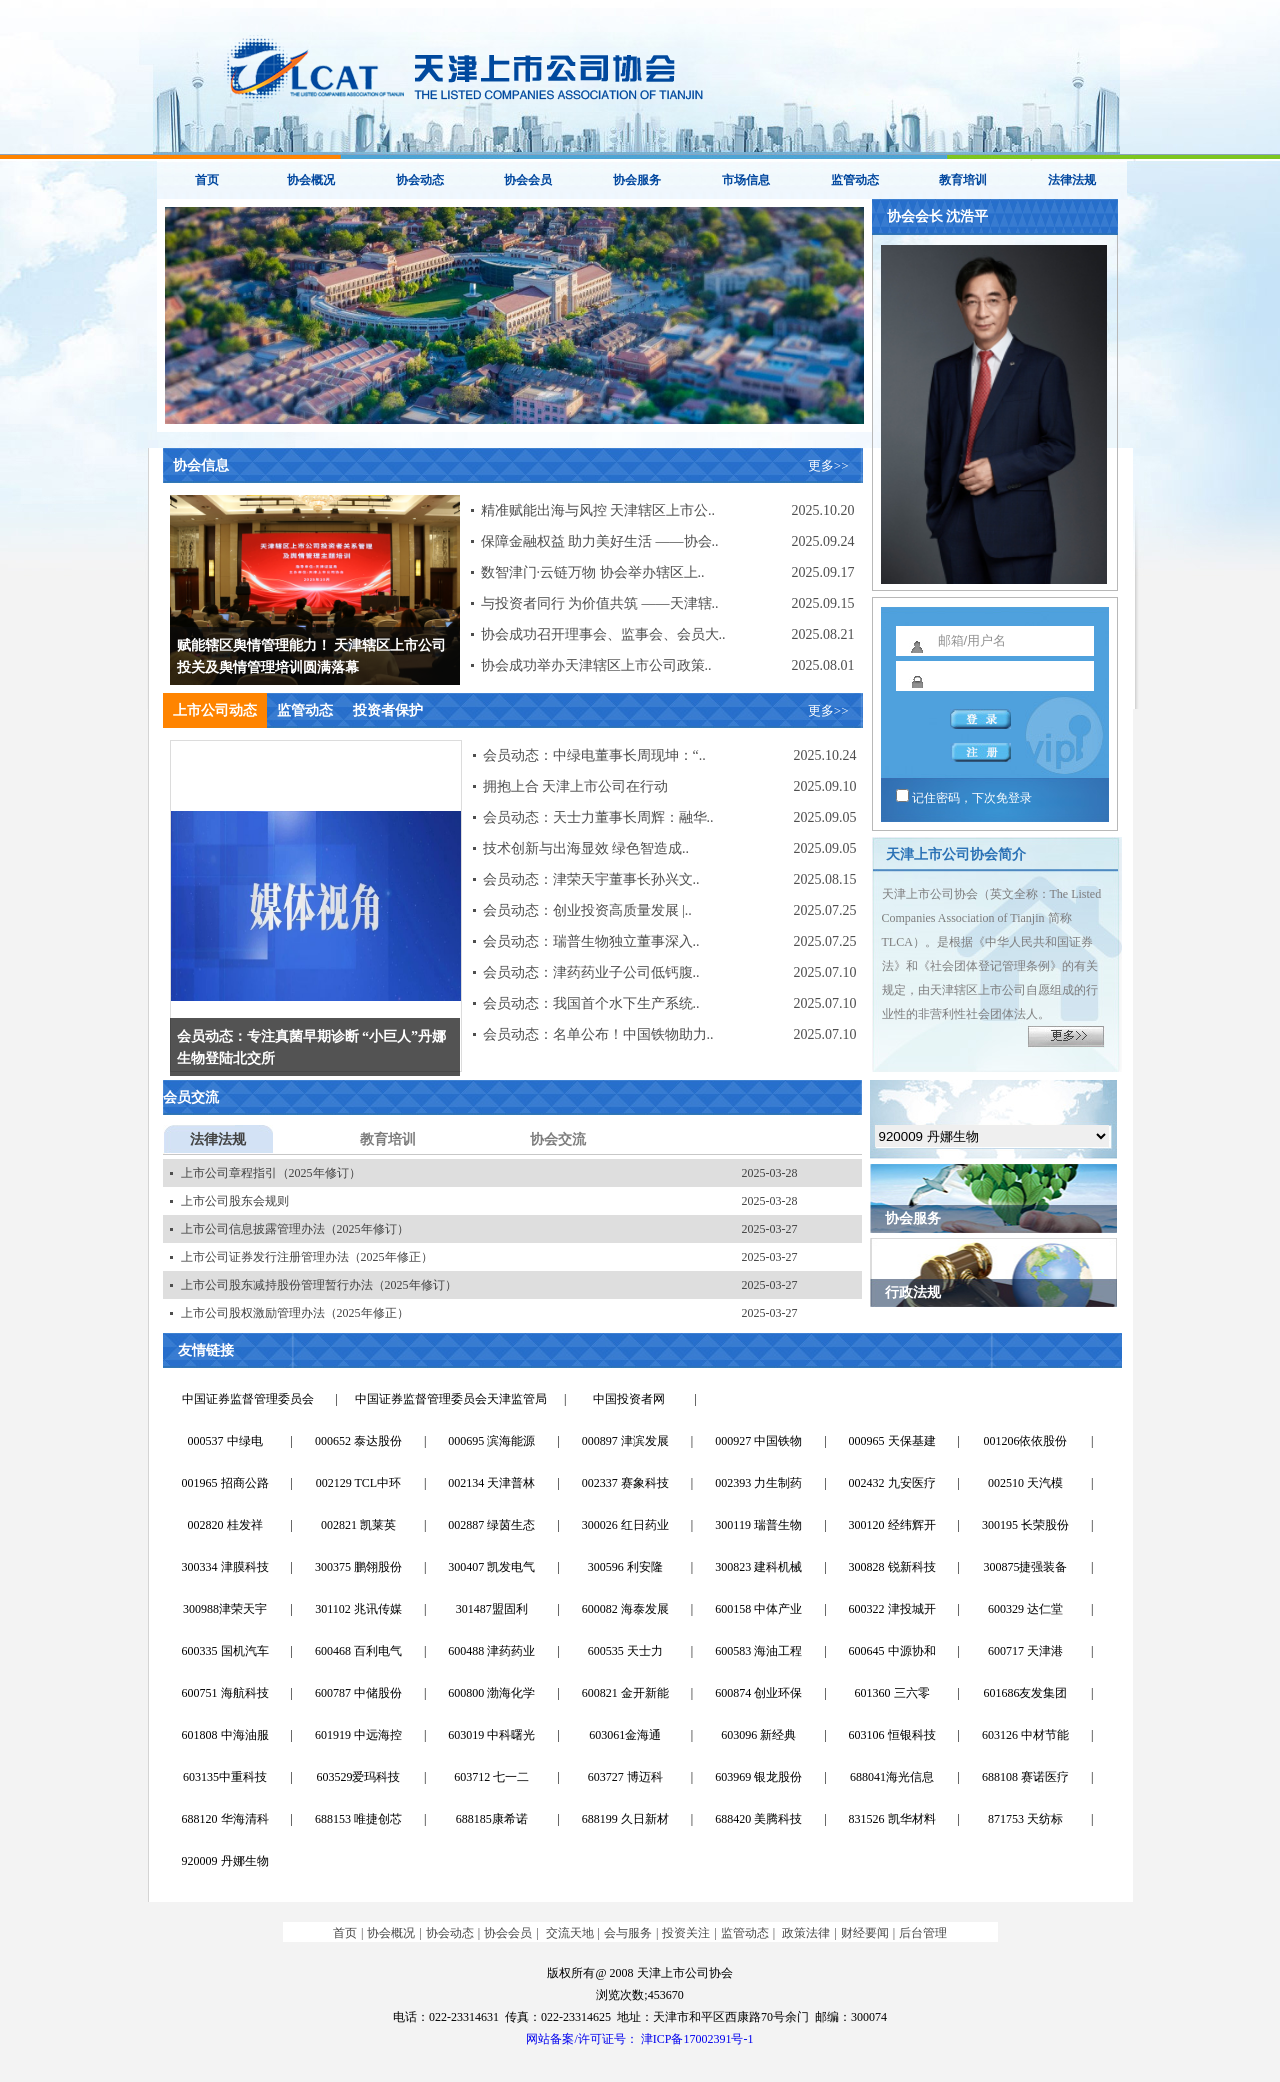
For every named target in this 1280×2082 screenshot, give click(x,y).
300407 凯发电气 (491, 1567)
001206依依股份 (1025, 1441)
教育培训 (963, 180)
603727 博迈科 (625, 1777)
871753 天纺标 (1025, 1819)
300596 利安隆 (625, 1567)
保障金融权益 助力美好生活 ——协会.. (600, 541)
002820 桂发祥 (225, 1525)
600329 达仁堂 (1025, 1609)
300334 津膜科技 (225, 1567)
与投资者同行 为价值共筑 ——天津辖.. (600, 603)
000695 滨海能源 (491, 1441)
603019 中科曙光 (491, 1735)
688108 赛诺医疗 (1025, 1777)
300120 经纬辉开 (892, 1525)
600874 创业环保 (758, 1693)
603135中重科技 (225, 1777)
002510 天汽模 (1025, 1483)
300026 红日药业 (625, 1525)
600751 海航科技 (225, 1693)
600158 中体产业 (758, 1609)
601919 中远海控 (358, 1735)
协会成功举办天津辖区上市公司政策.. (596, 665)
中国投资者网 (629, 1399)
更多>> (828, 465)
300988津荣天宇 (225, 1609)
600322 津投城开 (892, 1609)
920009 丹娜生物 (225, 1861)
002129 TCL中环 (358, 1483)
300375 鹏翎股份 (358, 1567)
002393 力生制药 (758, 1483)
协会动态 (420, 180)
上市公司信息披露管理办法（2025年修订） (295, 1229)
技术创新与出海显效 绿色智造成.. (586, 848)
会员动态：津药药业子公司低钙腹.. (591, 972)
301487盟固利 (492, 1609)
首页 (207, 180)
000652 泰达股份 (358, 1441)
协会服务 (637, 180)
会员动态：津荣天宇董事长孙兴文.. (591, 879)
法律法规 (1072, 180)
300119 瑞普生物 (758, 1525)
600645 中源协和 (892, 1651)
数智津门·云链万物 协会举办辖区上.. (593, 572)
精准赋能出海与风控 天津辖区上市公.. (598, 510)
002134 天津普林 (491, 1483)
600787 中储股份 (358, 1693)
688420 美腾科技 (758, 1819)
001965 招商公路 (225, 1483)
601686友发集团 (1025, 1693)
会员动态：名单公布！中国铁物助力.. (598, 1034)
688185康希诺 (492, 1819)
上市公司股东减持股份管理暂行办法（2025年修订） (319, 1285)
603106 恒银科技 (892, 1735)
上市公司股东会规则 (235, 1201)
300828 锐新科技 (892, 1567)
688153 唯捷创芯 (358, 1819)
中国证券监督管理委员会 (248, 1399)
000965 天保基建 (892, 1441)
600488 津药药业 (491, 1651)
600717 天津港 (1025, 1651)
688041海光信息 (892, 1777)
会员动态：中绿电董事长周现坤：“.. (594, 755)
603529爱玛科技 (358, 1777)
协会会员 (528, 180)
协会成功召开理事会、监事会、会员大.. (603, 634)
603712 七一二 (491, 1777)
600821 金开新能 (625, 1693)
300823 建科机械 (758, 1567)
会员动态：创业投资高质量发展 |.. (587, 910)
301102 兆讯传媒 (358, 1609)
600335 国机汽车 (225, 1651)
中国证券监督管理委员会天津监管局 (451, 1399)
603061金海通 (625, 1735)
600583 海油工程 (758, 1651)
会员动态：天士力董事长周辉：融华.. (598, 817)
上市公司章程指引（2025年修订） (271, 1173)
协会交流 (558, 1139)
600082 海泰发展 (625, 1609)
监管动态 (855, 180)
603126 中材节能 (1025, 1735)
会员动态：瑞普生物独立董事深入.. (591, 941)
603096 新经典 (758, 1735)
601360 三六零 (892, 1693)
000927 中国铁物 (758, 1441)
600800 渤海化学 (491, 1693)
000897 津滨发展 (625, 1441)
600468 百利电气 (358, 1651)
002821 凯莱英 (358, 1525)
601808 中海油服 (225, 1735)
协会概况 (311, 180)
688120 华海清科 (225, 1819)
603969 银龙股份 (758, 1777)
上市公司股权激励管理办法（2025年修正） (295, 1313)
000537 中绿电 (225, 1441)
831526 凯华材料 (892, 1819)
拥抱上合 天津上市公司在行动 (576, 786)
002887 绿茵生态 (491, 1525)
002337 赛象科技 (625, 1483)
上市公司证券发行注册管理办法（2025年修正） (307, 1257)
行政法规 (913, 1292)
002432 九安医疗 (892, 1483)
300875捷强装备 (1025, 1567)
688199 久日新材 (625, 1819)
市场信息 (746, 180)
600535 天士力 (625, 1651)
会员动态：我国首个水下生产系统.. (591, 1003)
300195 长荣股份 (1025, 1525)
